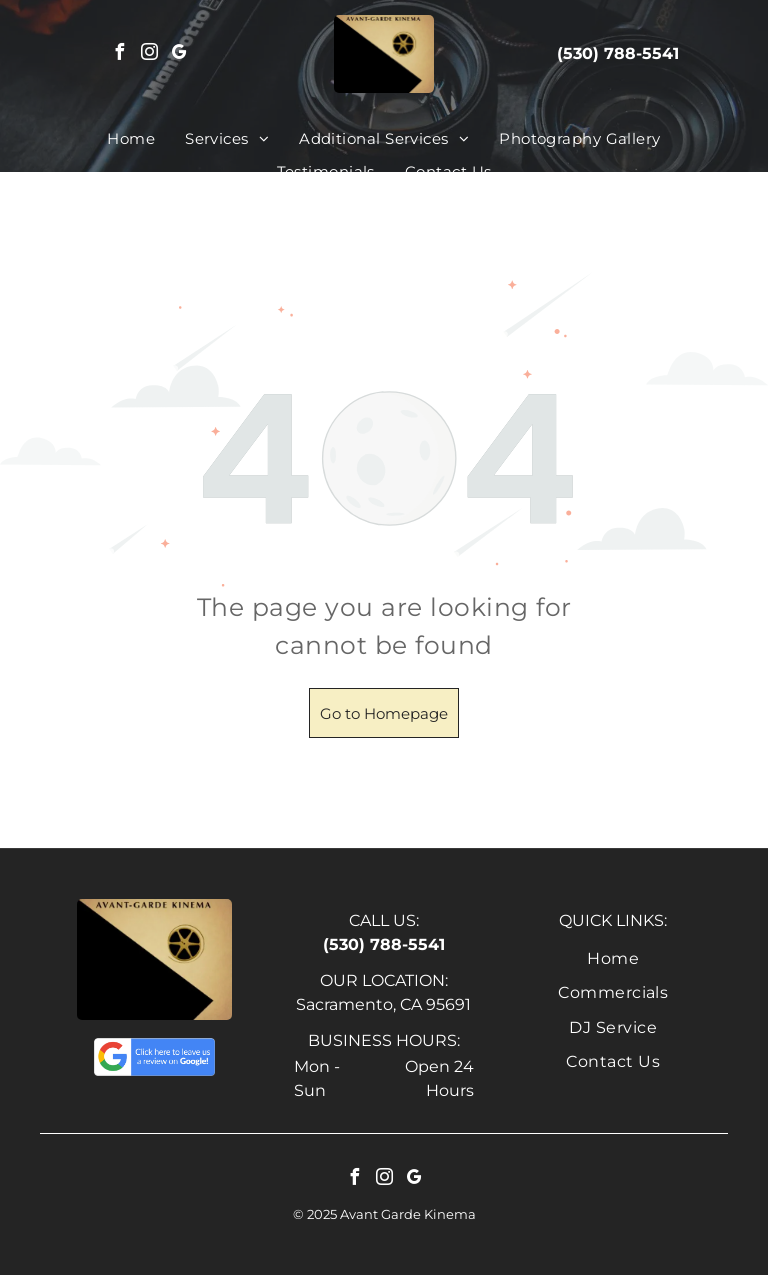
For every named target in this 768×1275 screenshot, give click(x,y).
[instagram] (150, 54)
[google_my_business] (180, 54)
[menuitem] (131, 139)
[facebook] (120, 54)
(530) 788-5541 (618, 53)
